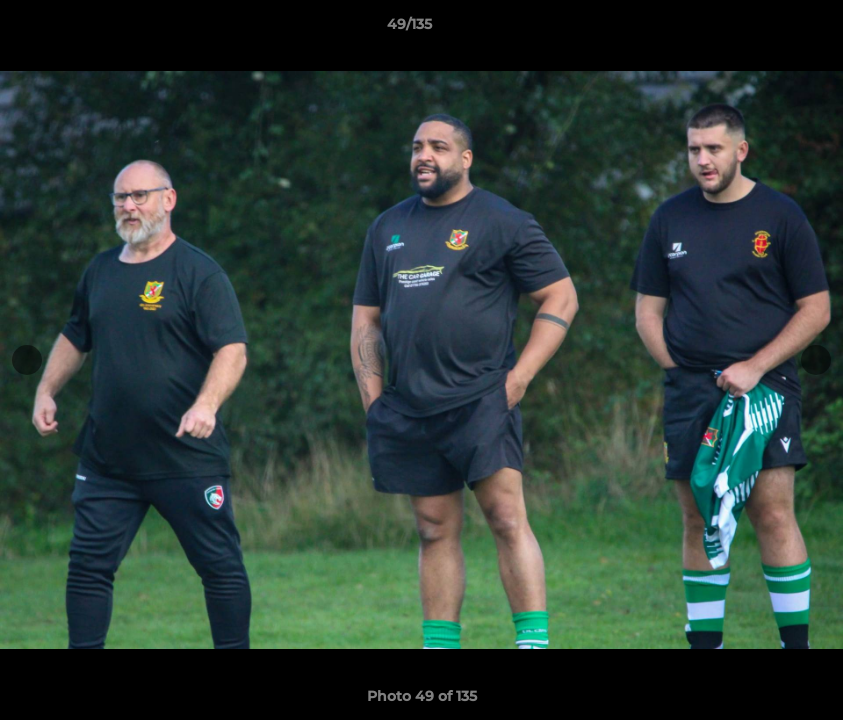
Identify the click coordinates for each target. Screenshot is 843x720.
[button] (759, 29)
